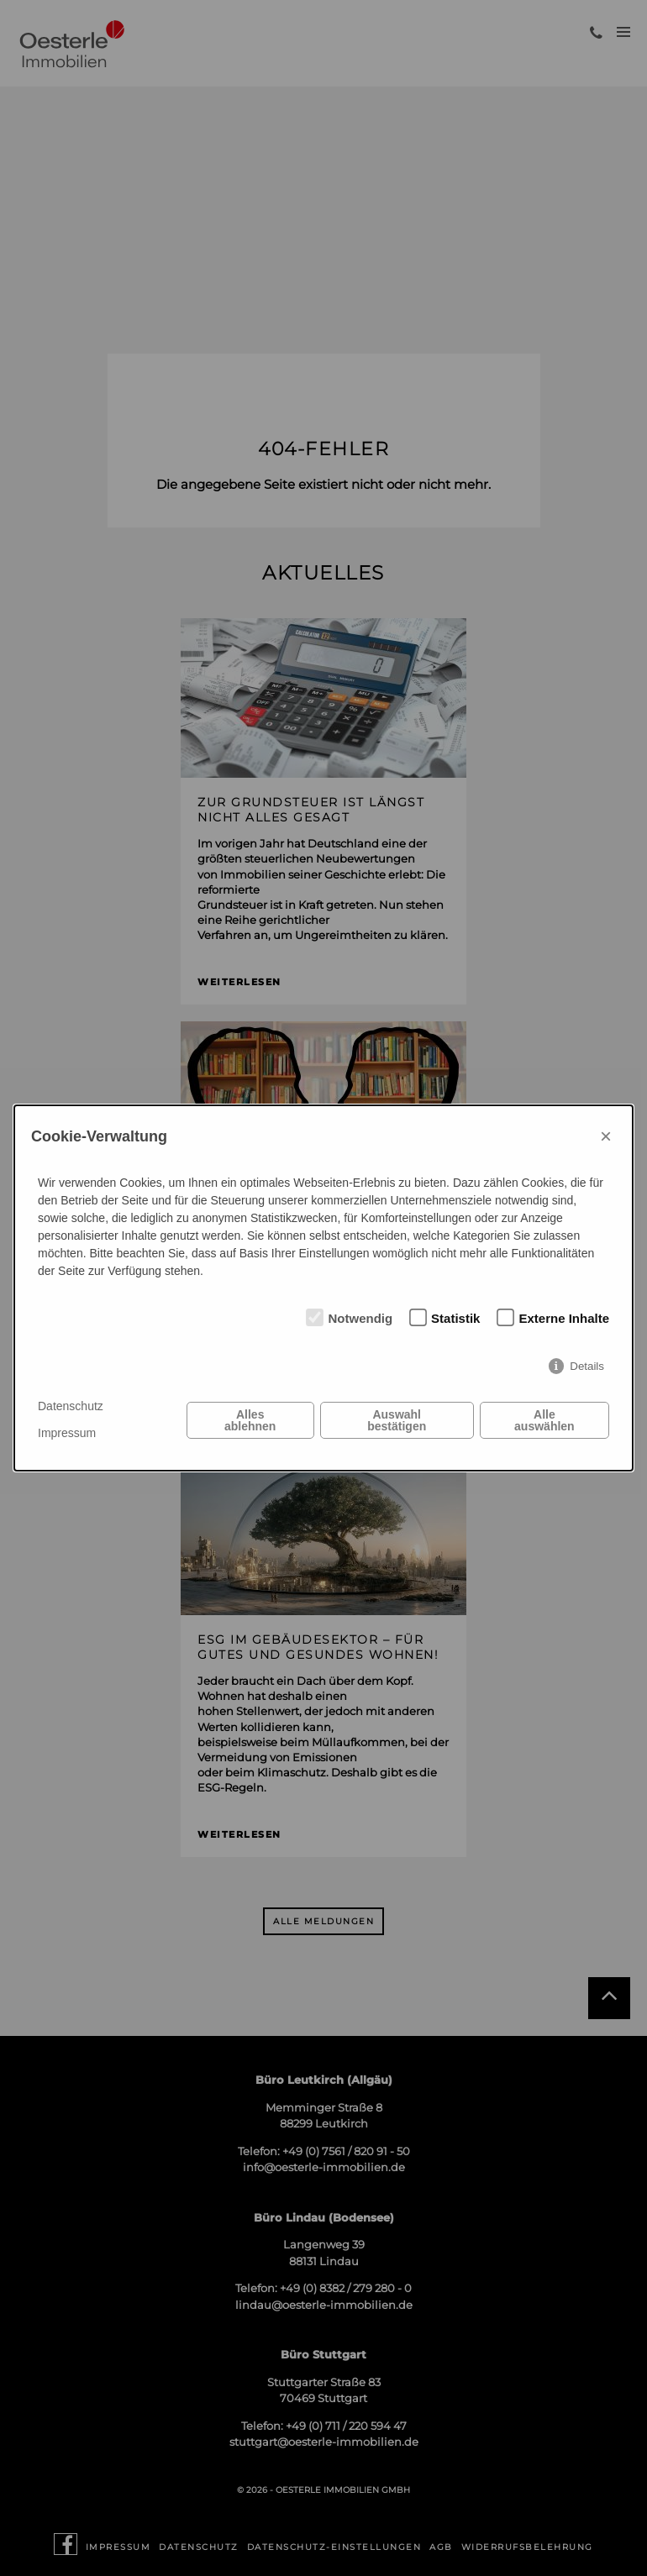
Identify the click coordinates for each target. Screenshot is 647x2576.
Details (587, 1366)
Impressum (67, 1433)
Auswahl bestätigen (396, 1420)
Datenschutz (70, 1406)
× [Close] (606, 1136)
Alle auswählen (544, 1420)
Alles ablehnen (250, 1420)
